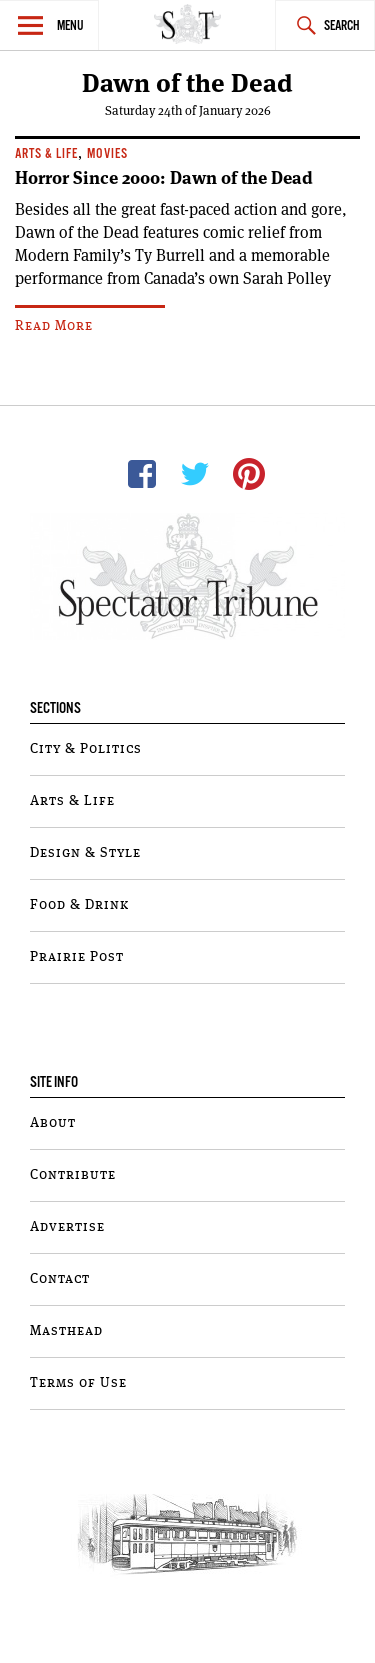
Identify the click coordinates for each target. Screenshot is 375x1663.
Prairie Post (77, 957)
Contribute (73, 1175)
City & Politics (86, 749)
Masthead (66, 1331)
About (53, 1123)
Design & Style (85, 853)
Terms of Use (78, 1383)
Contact (60, 1279)
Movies (107, 154)
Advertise (67, 1227)
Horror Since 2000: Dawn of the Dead (164, 178)
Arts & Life (46, 154)
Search (342, 26)
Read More (54, 326)
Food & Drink (79, 905)
